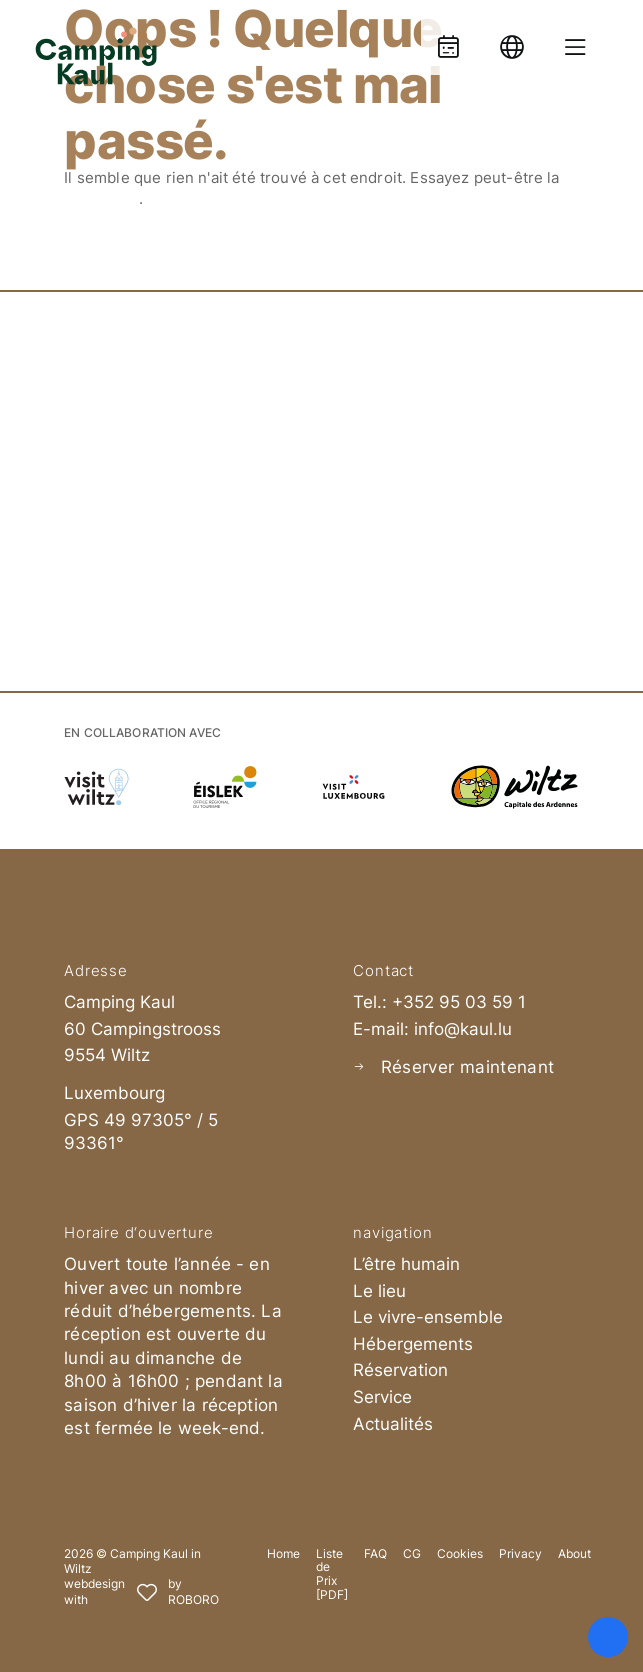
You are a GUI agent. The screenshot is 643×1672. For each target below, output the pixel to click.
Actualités (393, 1424)
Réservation (400, 1370)
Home (283, 1554)
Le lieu (379, 1291)
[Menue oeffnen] (575, 37)
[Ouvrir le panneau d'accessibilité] (608, 1637)
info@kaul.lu (463, 1029)
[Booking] (448, 37)
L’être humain (406, 1264)
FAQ (375, 1554)
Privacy (520, 1554)
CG (412, 1554)
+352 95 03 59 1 (459, 1002)
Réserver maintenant (468, 1067)
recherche (101, 199)
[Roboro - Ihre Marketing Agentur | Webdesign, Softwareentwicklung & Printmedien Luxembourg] (141, 1592)
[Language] (512, 37)
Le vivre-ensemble (428, 1317)
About (574, 1554)
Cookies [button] (460, 1554)
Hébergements (413, 1344)
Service (382, 1397)
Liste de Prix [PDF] (332, 1574)
